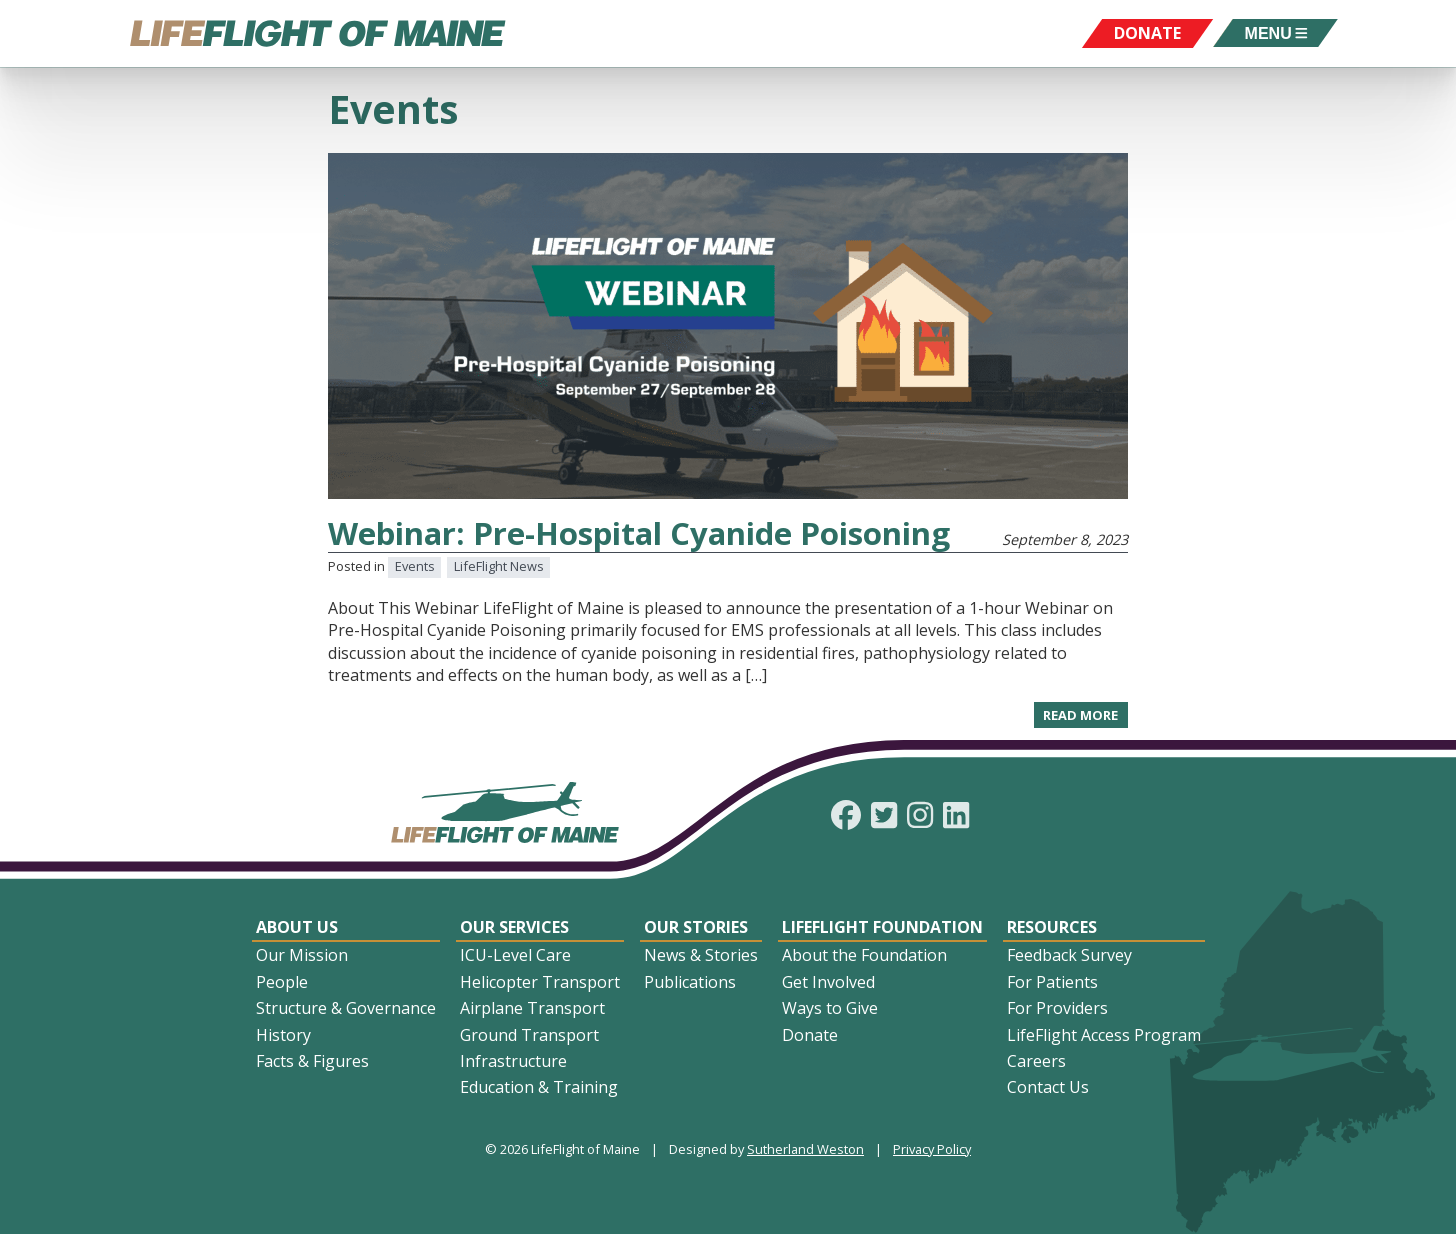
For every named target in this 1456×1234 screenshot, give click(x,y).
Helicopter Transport (540, 982)
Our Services (514, 927)
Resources (1052, 927)
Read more (1085, 716)
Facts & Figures (312, 1061)
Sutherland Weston (805, 1149)
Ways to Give (830, 1008)
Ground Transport (529, 1035)
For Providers (1057, 1008)
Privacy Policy (932, 1149)
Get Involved (828, 982)
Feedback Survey (1069, 955)
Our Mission (302, 955)
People (282, 982)
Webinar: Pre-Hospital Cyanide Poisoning (639, 533)
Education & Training (539, 1087)
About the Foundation (864, 955)
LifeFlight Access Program (1104, 1035)
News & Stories (701, 955)
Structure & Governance (346, 1008)
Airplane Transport (532, 1008)
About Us (297, 927)
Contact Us (1048, 1087)
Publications (690, 982)
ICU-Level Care (515, 955)
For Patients (1052, 982)
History (283, 1035)
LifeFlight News (499, 566)
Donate (810, 1035)
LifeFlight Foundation (882, 927)
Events (415, 566)
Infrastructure (513, 1061)
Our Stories (696, 927)
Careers (1036, 1061)
